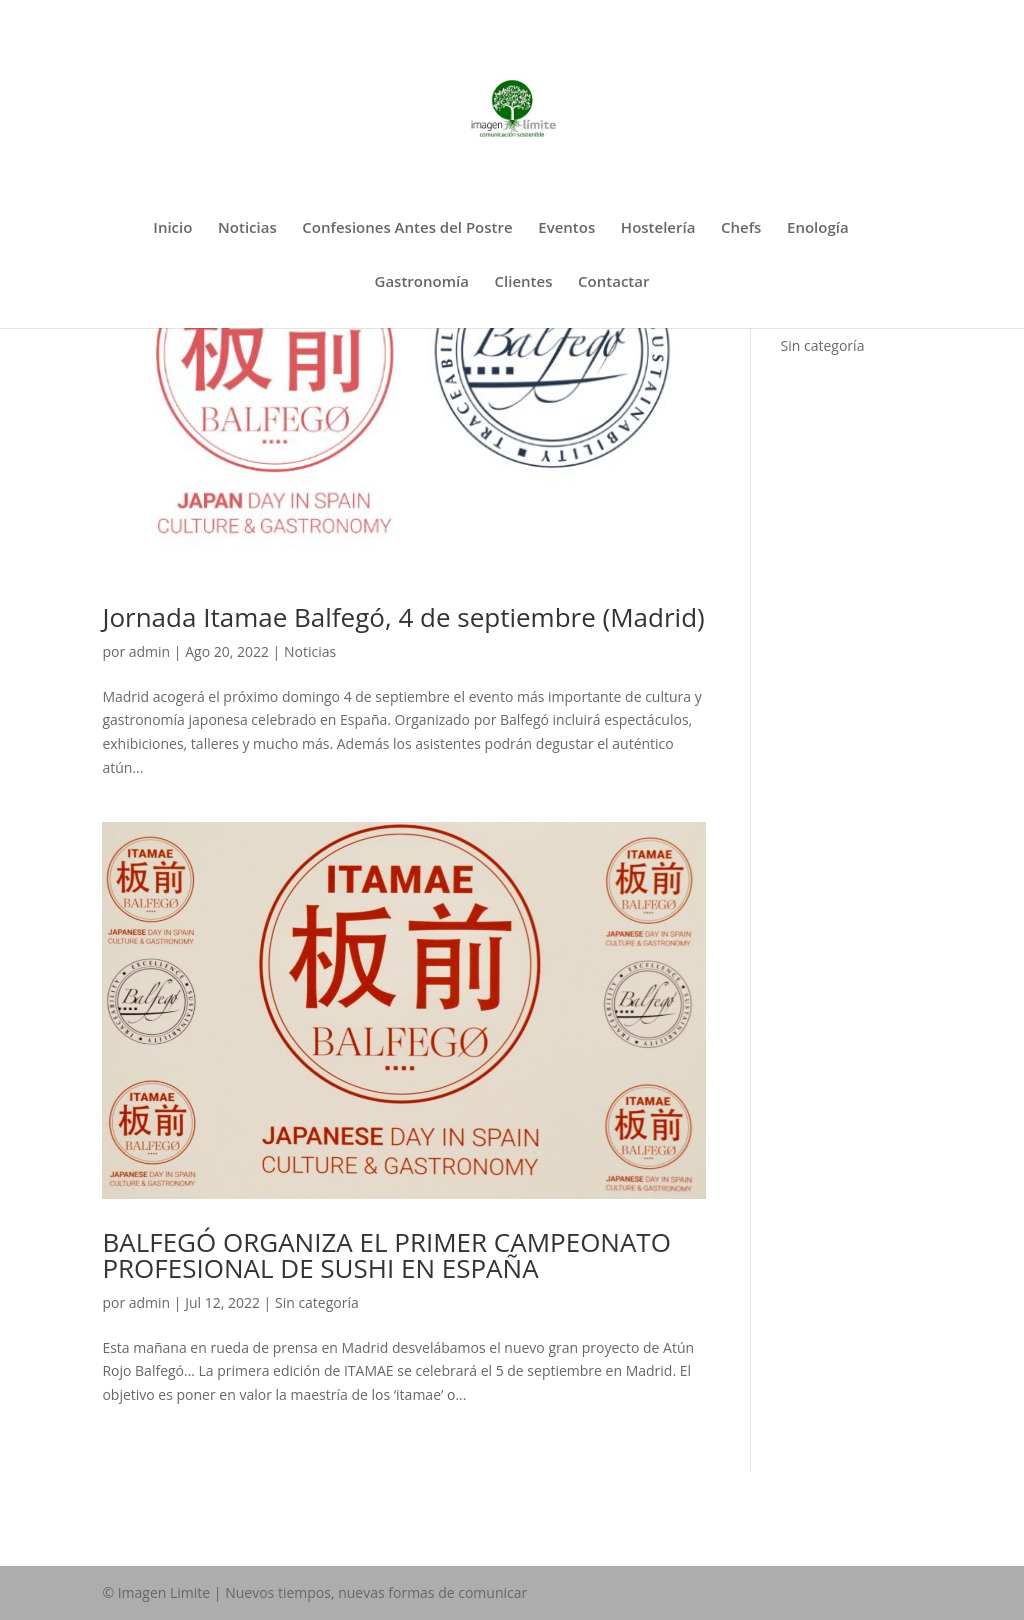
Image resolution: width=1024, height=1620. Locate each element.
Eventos (566, 228)
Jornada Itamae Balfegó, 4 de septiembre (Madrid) (403, 617)
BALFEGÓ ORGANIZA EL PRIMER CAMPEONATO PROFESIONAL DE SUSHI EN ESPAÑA (386, 1255)
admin (149, 651)
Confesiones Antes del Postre (407, 228)
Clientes (524, 282)
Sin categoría (317, 1302)
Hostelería (658, 228)
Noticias (247, 228)
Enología (818, 228)
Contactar (613, 282)
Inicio (172, 228)
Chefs (741, 228)
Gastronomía (422, 282)
